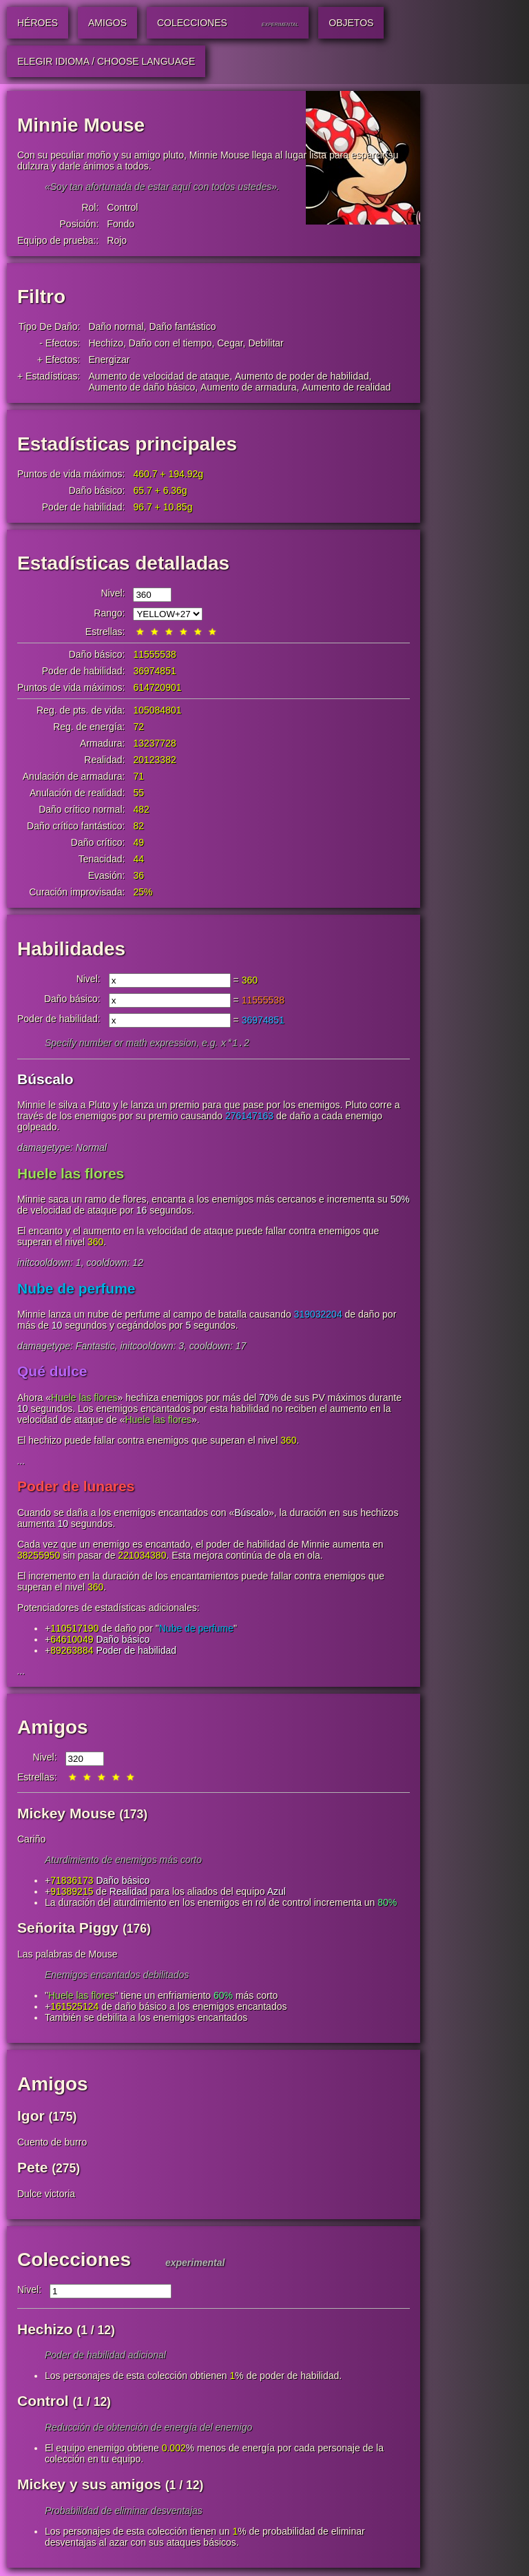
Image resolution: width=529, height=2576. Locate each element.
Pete (32, 2169)
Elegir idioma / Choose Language (106, 61)
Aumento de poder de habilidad (302, 376)
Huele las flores (70, 1175)
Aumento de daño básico (141, 387)
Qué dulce (52, 1372)
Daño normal (115, 326)
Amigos (52, 1728)
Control (122, 207)
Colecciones (74, 2261)
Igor (31, 2117)
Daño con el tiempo (170, 343)
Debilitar (265, 343)
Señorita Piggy (67, 1929)
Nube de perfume (76, 1290)
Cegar (229, 343)
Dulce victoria (46, 2195)
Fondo (120, 223)
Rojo (117, 240)
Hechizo (105, 343)
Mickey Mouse (66, 1814)
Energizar (108, 359)
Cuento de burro (52, 2143)
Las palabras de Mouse (67, 1955)
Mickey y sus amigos (89, 2485)
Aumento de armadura (248, 387)
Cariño (31, 1840)
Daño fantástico (182, 326)
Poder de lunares (75, 1487)
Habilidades (71, 948)
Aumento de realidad (346, 387)
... (21, 1462)
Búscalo (45, 1080)
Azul (276, 1892)
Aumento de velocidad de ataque (158, 376)
